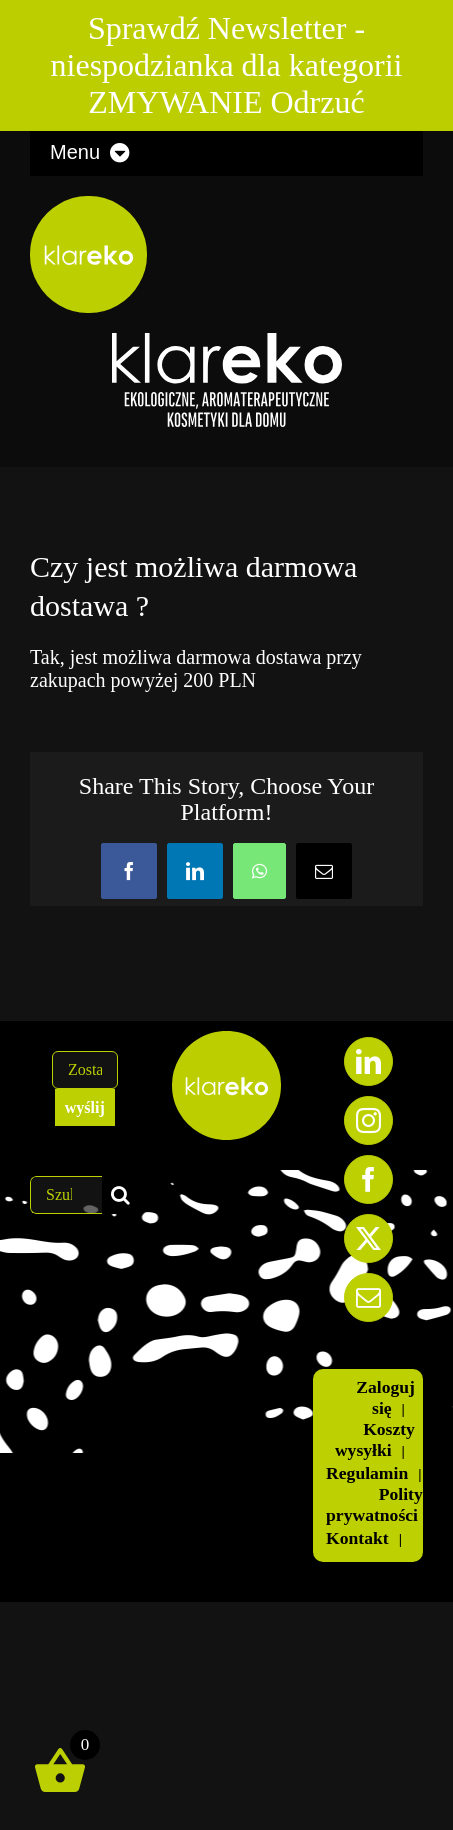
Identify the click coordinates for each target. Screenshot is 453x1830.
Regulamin (367, 1473)
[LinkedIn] (368, 1061)
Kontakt (357, 1538)
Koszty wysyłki (375, 1439)
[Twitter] (368, 1238)
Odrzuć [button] (318, 102)
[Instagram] (368, 1120)
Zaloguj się (385, 1397)
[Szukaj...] (66, 1195)
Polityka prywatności (383, 1504)
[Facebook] (368, 1179)
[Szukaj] (121, 1195)
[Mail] (368, 1297)
